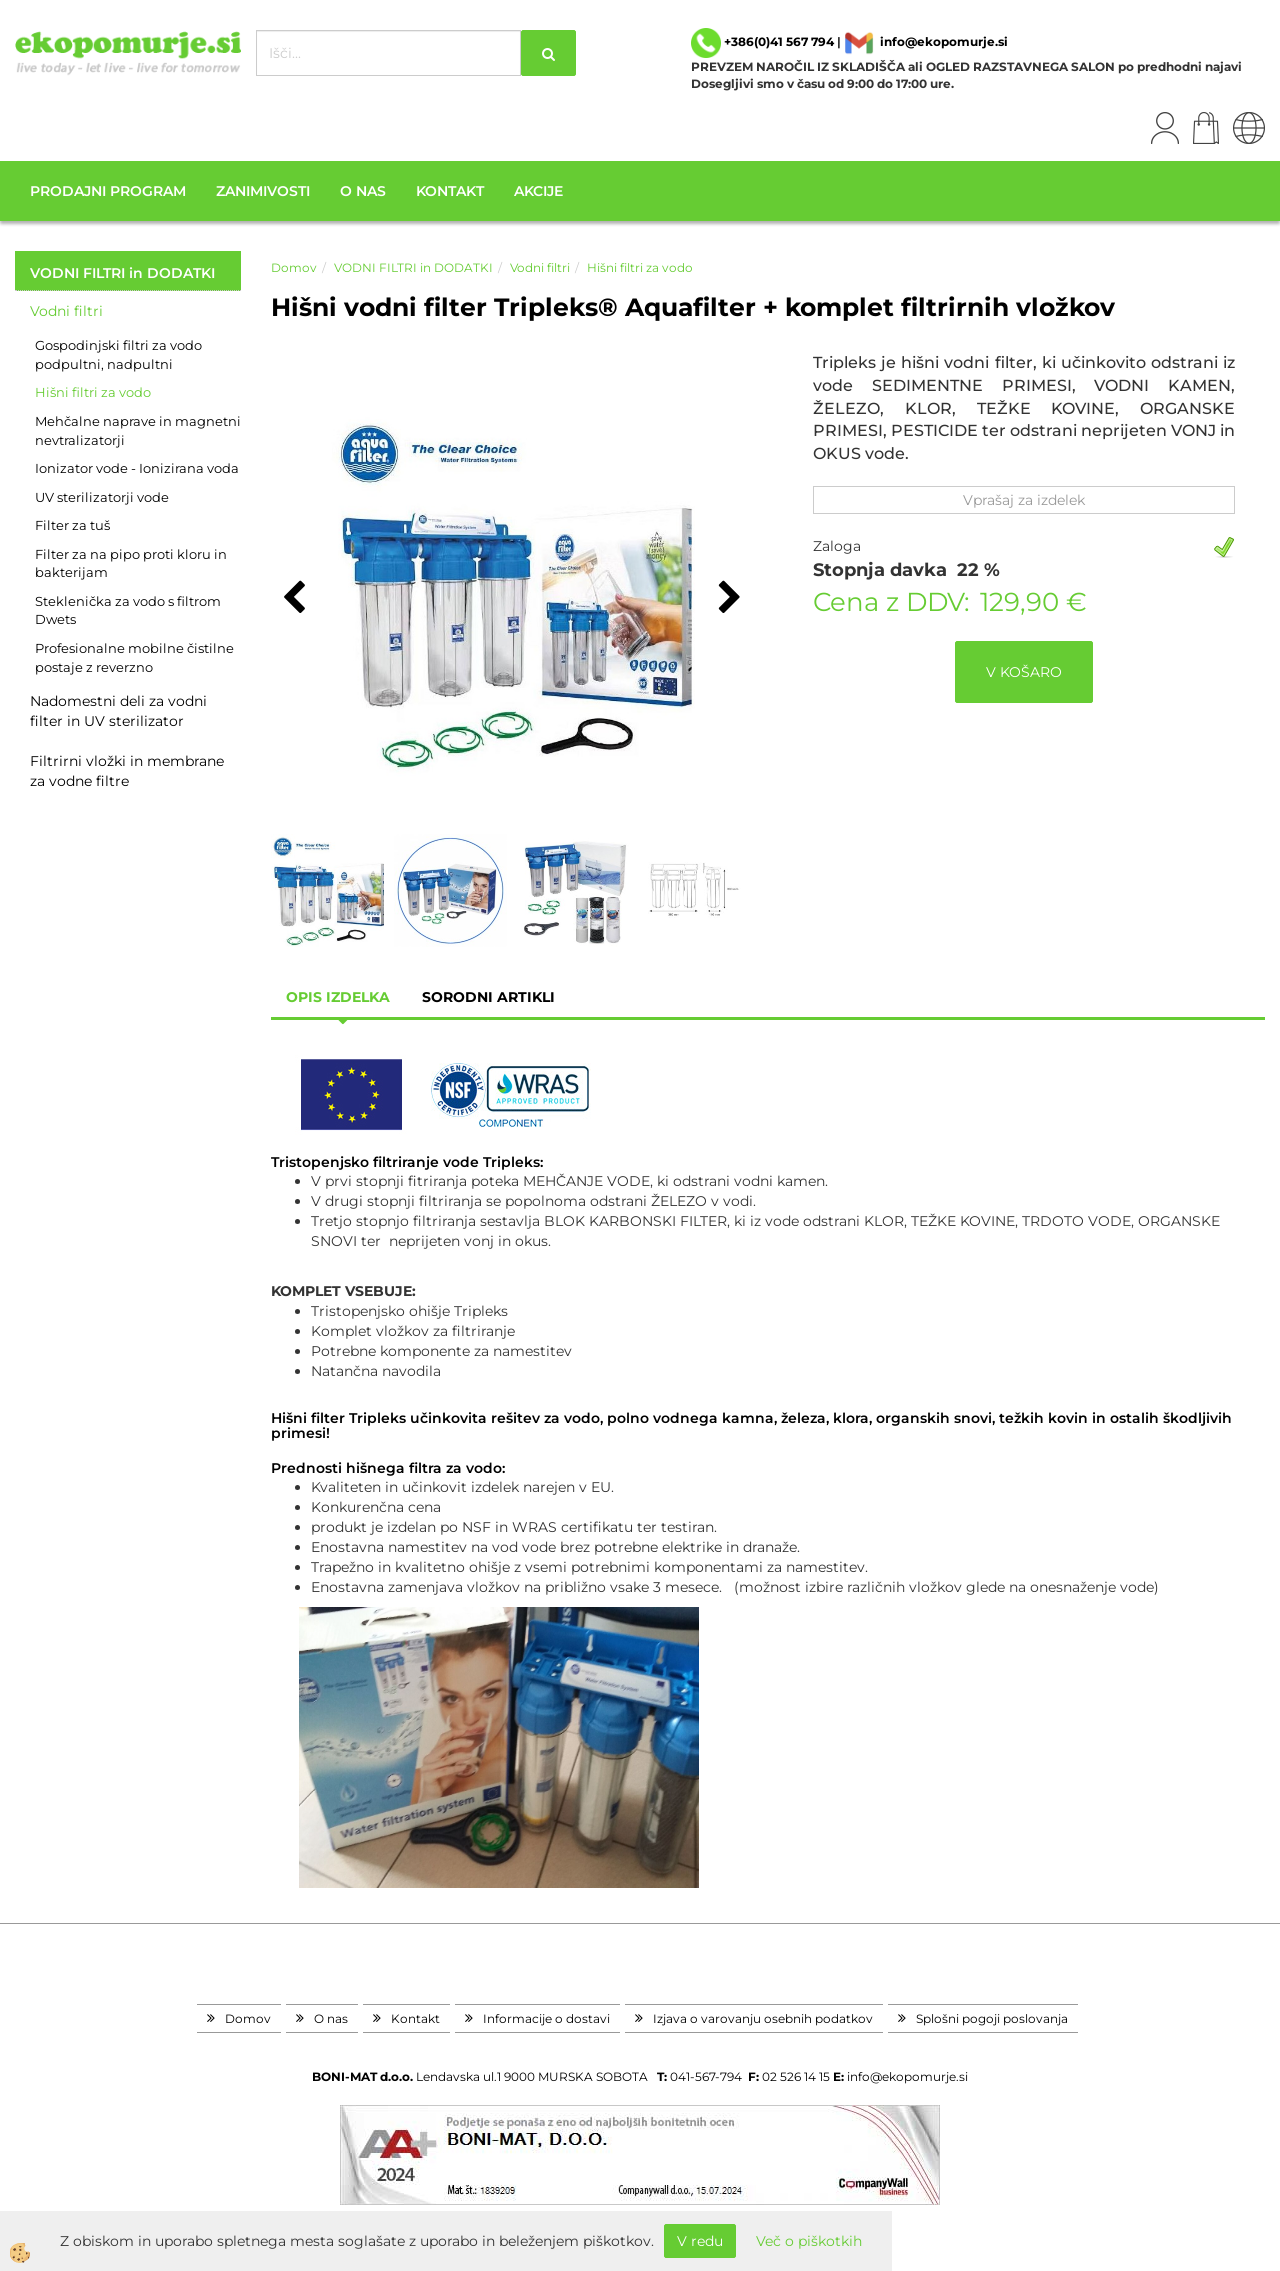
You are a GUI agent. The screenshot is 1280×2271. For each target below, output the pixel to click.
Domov (294, 267)
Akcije (538, 191)
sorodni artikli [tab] (488, 997)
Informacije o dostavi (546, 2018)
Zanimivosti (263, 191)
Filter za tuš (72, 525)
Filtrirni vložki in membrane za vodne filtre (127, 771)
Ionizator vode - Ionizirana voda (137, 468)
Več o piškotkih (809, 2241)
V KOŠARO (1024, 672)
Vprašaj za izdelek (1024, 500)
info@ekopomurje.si (944, 41)
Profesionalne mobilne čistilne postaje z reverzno (134, 657)
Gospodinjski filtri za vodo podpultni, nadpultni (118, 354)
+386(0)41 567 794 (779, 41)
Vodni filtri (66, 311)
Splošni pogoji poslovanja (992, 2018)
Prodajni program (108, 191)
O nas (363, 191)
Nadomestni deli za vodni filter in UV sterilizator (118, 711)
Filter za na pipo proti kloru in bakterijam (131, 563)
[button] (727, 599)
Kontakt (450, 191)
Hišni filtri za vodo (93, 392)
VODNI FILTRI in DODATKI (413, 267)
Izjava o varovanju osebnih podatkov (763, 2018)
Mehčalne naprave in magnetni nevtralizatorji (138, 430)
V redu (700, 2241)
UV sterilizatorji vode (102, 497)
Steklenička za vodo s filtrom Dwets (128, 610)
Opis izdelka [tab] (338, 997)
